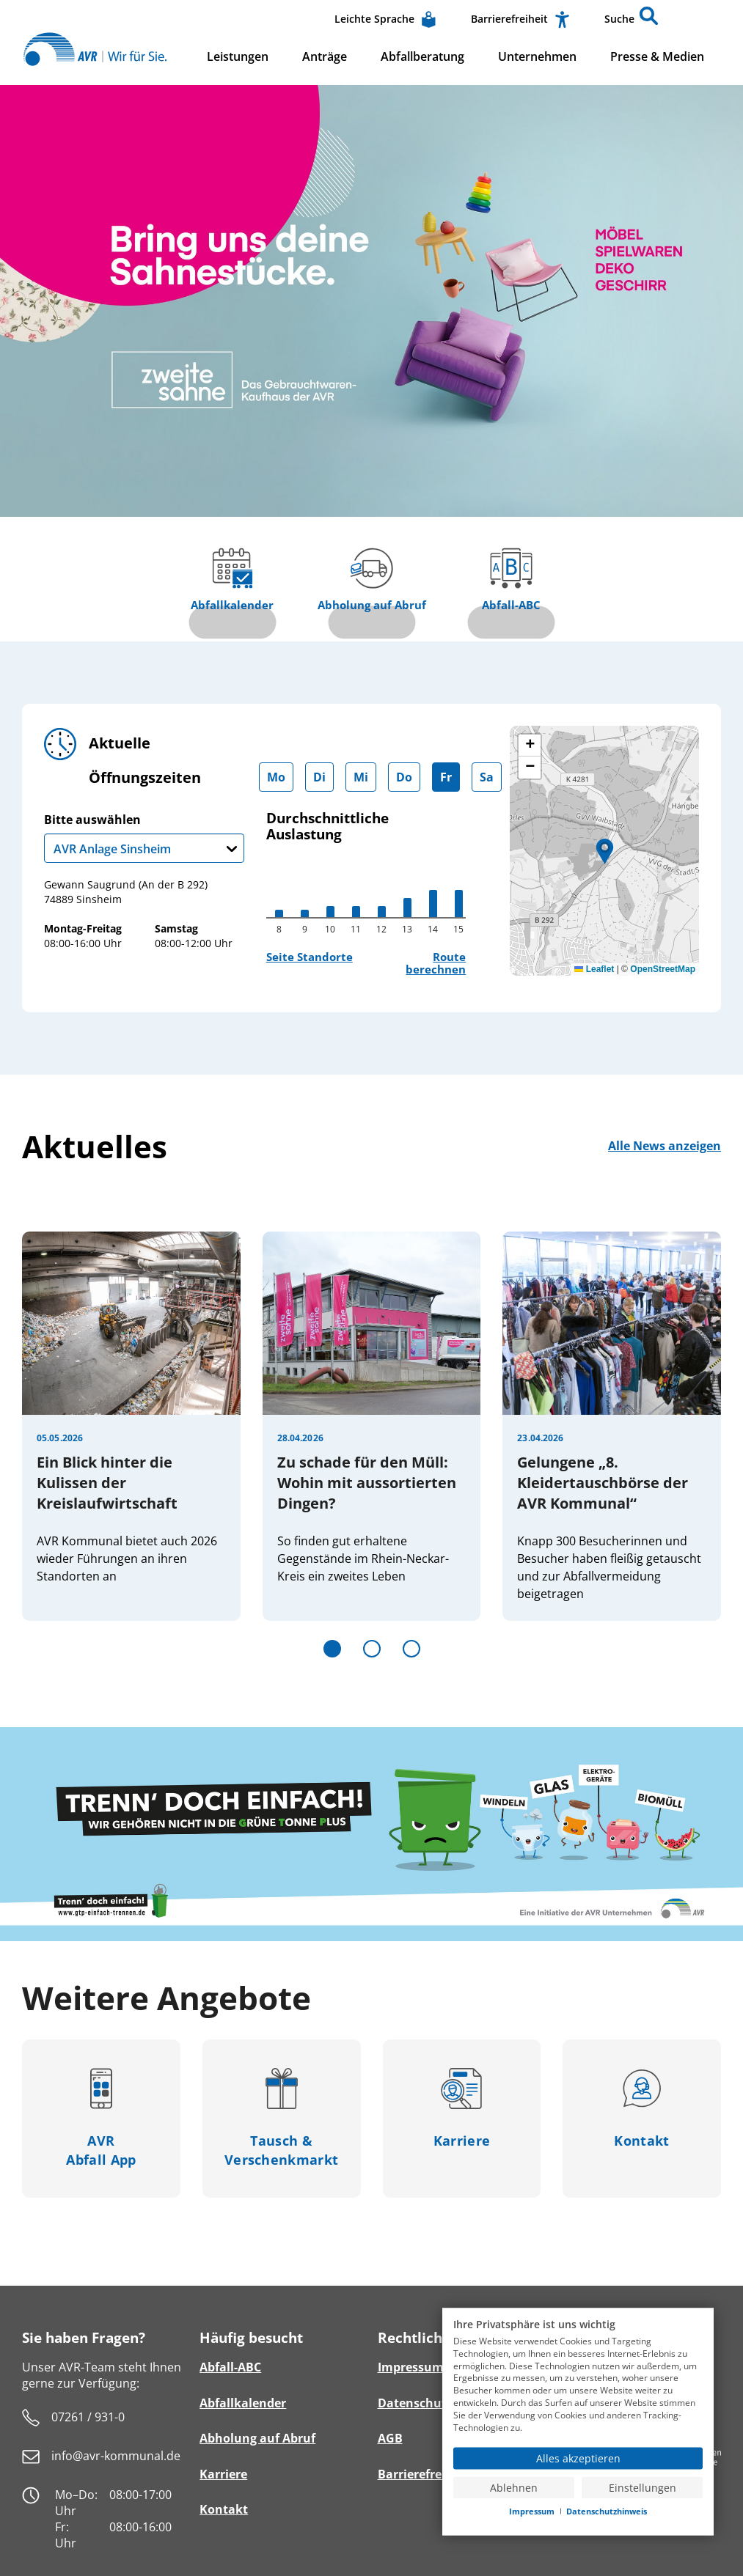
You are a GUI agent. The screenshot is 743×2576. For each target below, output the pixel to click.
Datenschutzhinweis (606, 2511)
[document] (578, 2378)
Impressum (531, 2511)
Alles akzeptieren (578, 2458)
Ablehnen (514, 2487)
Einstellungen (642, 2487)
